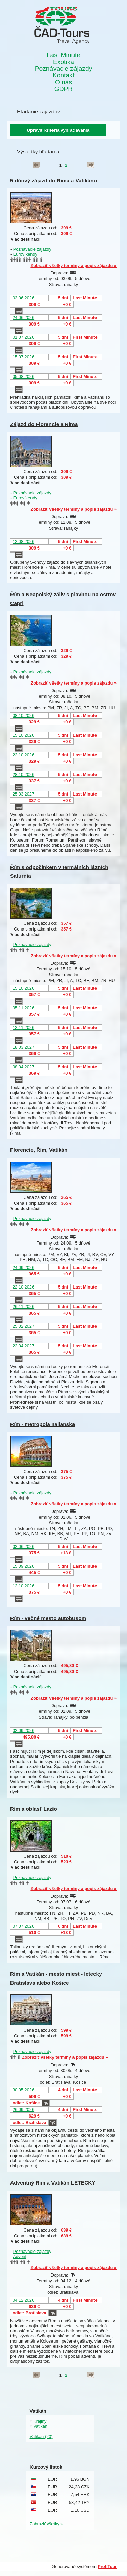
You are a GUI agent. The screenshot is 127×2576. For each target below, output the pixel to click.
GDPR (63, 89)
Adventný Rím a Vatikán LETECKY (53, 2183)
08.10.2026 (23, 715)
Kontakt (63, 75)
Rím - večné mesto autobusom (48, 1618)
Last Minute (63, 55)
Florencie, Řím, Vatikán (38, 1150)
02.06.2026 (23, 1546)
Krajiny (39, 2421)
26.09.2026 (23, 2109)
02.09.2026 (23, 1730)
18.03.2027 (23, 1047)
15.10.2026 (23, 735)
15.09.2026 (23, 1566)
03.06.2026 (23, 297)
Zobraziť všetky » (46, 2523)
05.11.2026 (23, 1007)
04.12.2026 (23, 2300)
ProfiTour (107, 2566)
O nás (63, 82)
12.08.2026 (23, 541)
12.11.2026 (23, 1027)
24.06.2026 (23, 317)
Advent (19, 2256)
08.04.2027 (23, 1066)
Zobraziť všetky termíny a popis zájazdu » (73, 265)
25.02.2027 (23, 1326)
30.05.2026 (23, 2089)
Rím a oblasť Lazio (33, 1809)
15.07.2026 (23, 356)
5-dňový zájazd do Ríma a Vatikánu (53, 180)
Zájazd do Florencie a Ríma (44, 424)
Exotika (63, 62)
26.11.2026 (23, 1306)
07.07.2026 (23, 1926)
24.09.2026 (23, 1267)
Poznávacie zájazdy (63, 68)
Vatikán (40, 2426)
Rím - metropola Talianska (42, 1424)
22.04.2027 (23, 1345)
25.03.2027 (23, 794)
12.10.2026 (23, 1585)
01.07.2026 (23, 337)
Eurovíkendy (25, 254)
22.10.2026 (23, 754)
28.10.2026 (23, 774)
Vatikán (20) (41, 2436)
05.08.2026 (23, 376)
